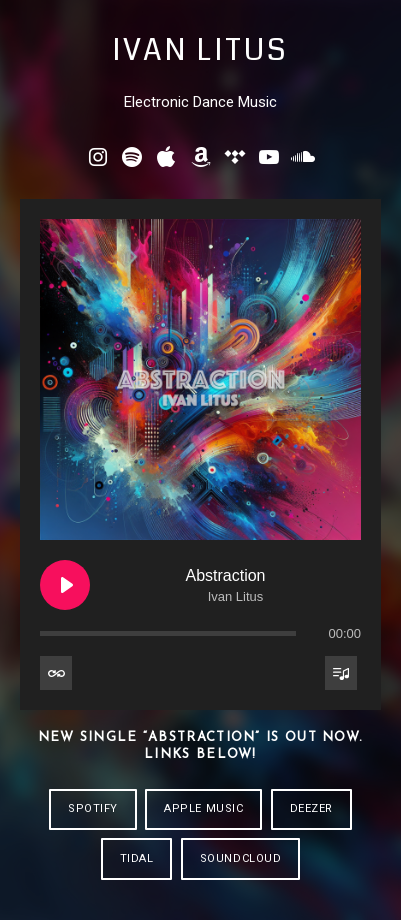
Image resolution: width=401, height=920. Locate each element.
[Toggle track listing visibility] (341, 673)
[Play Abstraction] (65, 585)
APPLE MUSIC (203, 808)
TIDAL (137, 858)
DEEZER (311, 808)
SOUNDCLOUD (241, 858)
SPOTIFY (93, 808)
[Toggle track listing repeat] (56, 673)
